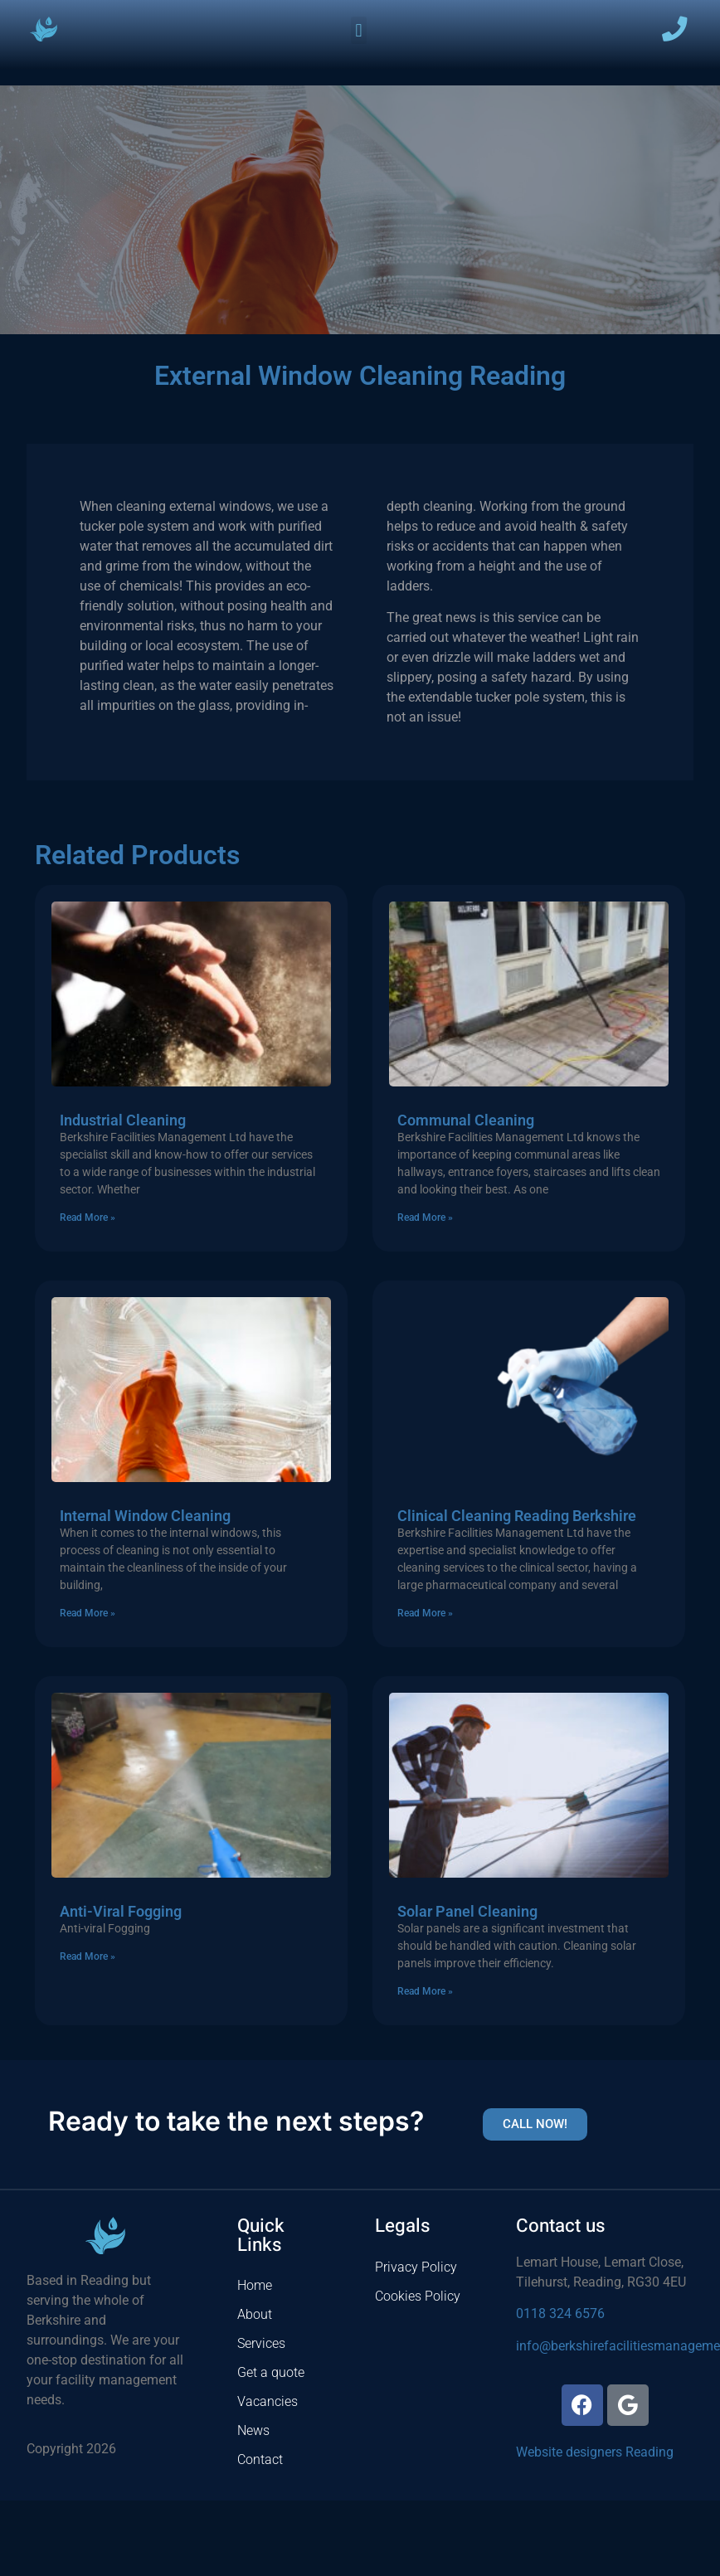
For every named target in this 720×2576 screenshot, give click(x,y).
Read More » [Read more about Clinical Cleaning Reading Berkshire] (425, 1613)
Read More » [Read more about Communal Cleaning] (425, 1217)
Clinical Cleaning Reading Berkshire (516, 1515)
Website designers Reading (595, 2452)
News (253, 2430)
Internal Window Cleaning (145, 1515)
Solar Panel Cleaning (467, 1911)
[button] (359, 30)
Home (254, 2285)
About (254, 2314)
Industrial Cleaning (123, 1120)
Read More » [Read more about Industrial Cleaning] (87, 1217)
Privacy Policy (416, 2267)
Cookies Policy (417, 2296)
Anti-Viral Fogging (121, 1911)
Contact (260, 2459)
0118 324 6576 (560, 2313)
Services (261, 2343)
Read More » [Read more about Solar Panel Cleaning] (425, 1991)
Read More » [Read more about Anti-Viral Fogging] (87, 1956)
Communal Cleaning (465, 1120)
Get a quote (270, 2372)
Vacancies (267, 2401)
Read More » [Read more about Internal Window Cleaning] (87, 1613)
